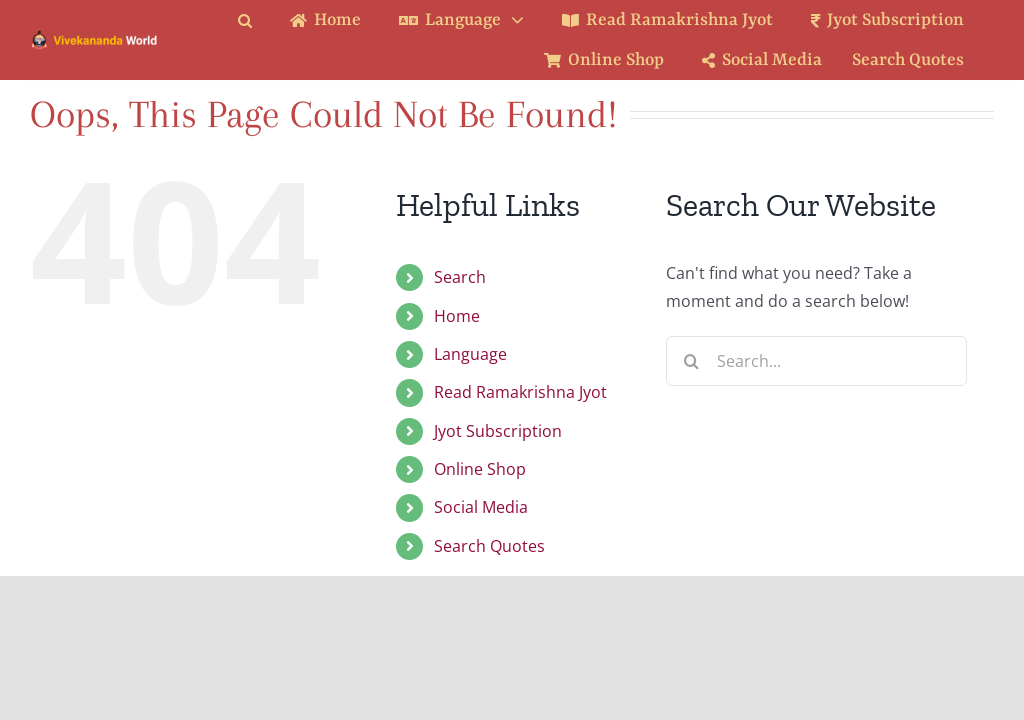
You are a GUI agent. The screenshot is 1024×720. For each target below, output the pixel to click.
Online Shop (480, 469)
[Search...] (816, 361)
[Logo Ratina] (94, 37)
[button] (260, 20)
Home (457, 316)
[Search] (691, 361)
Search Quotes (489, 546)
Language (470, 354)
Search (460, 277)
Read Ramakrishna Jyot (520, 392)
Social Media (481, 507)
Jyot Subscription (498, 431)
